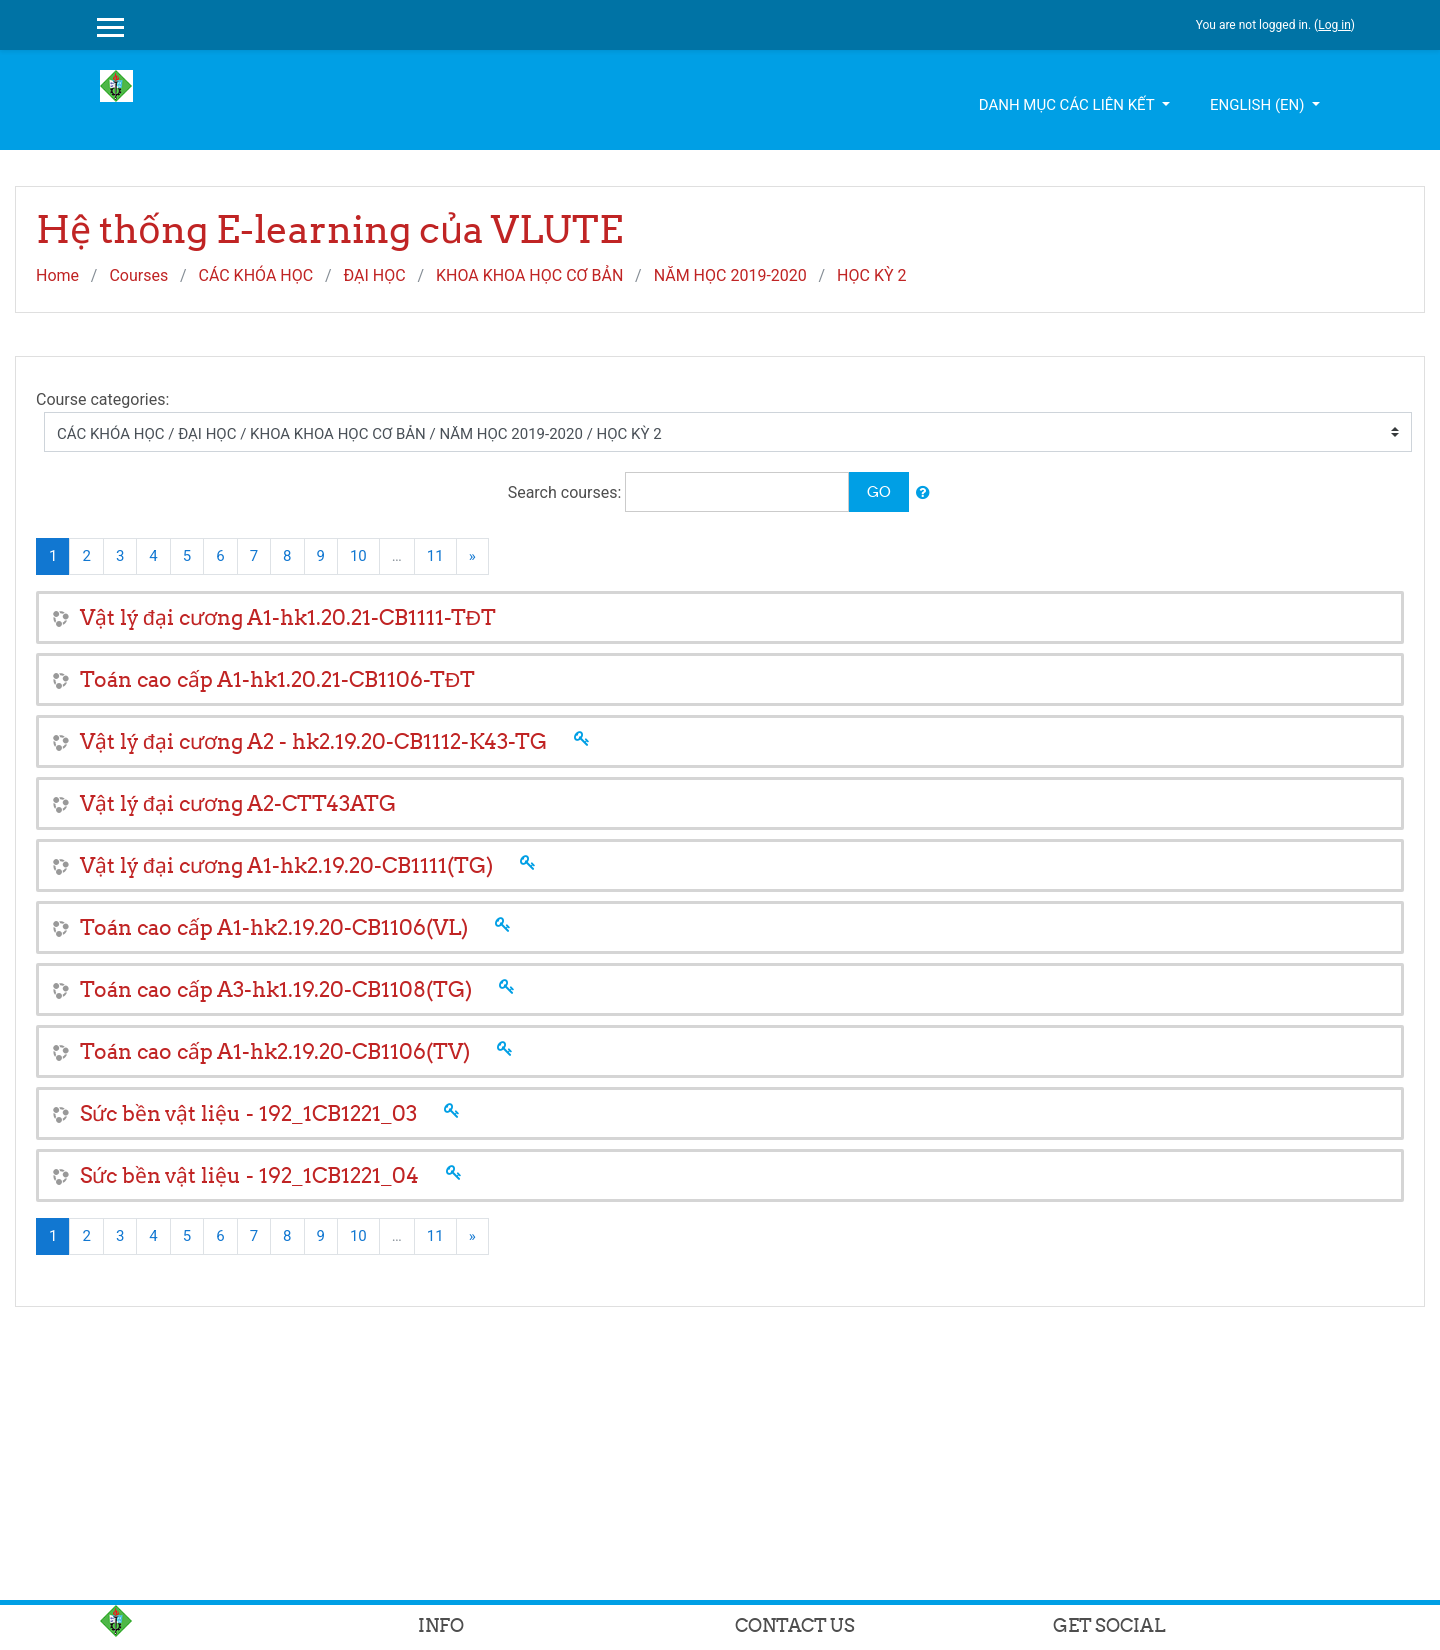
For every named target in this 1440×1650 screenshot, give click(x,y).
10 (358, 556)
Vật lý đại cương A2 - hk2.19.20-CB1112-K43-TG (313, 741)
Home (57, 275)
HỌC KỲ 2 (871, 275)
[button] (923, 493)
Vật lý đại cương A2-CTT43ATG (238, 803)
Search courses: (567, 492)
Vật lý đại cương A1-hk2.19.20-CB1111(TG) (286, 865)
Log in (1334, 25)
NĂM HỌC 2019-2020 (730, 275)
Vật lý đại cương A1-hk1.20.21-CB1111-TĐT (288, 617)
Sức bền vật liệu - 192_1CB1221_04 (249, 1175)
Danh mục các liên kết (1068, 105)
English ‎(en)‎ (1259, 105)
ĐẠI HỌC (374, 275)
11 (435, 556)
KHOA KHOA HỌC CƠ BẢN (529, 275)
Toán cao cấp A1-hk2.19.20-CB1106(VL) (274, 927)
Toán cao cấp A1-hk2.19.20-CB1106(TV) (275, 1051)
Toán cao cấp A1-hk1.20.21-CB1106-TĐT (277, 679)
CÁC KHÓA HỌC (255, 275)
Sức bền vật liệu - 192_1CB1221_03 (248, 1113)
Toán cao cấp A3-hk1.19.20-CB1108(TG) (276, 989)
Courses (138, 275)
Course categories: (102, 399)
